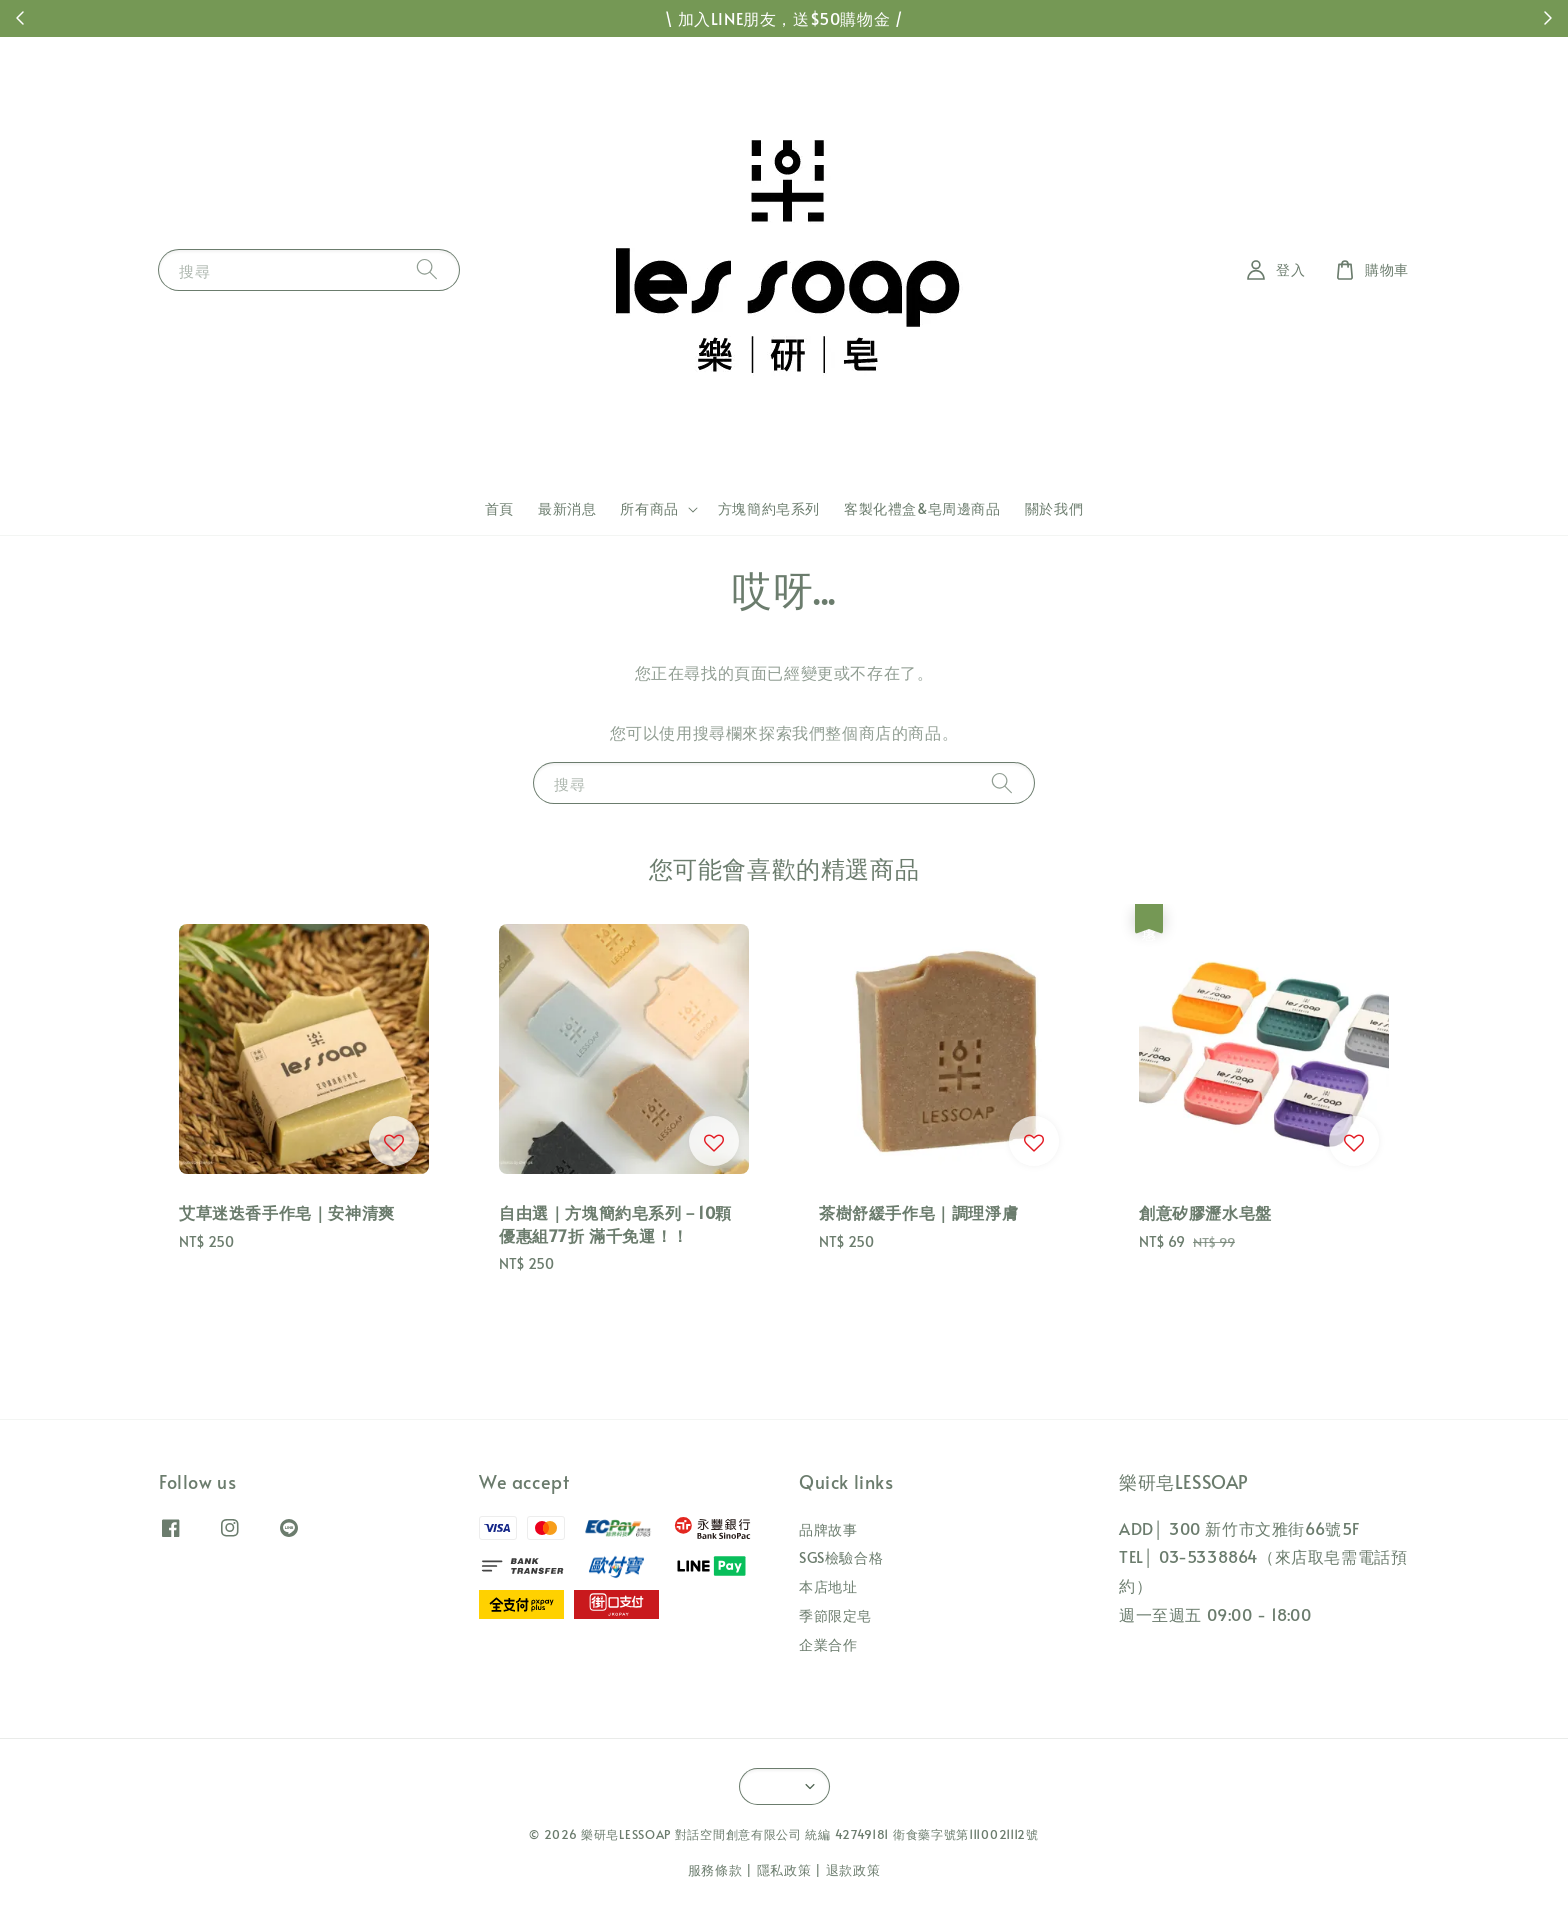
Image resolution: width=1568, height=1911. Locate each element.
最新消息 (567, 508)
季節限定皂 (835, 1615)
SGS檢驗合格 (841, 1557)
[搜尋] (427, 269)
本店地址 (828, 1586)
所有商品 (649, 509)
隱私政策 (784, 1870)
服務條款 (715, 1870)
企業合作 (828, 1644)
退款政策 (853, 1870)
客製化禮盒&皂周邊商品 (922, 508)
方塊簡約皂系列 (769, 508)
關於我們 (1054, 508)
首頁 (499, 508)
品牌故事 (828, 1530)
